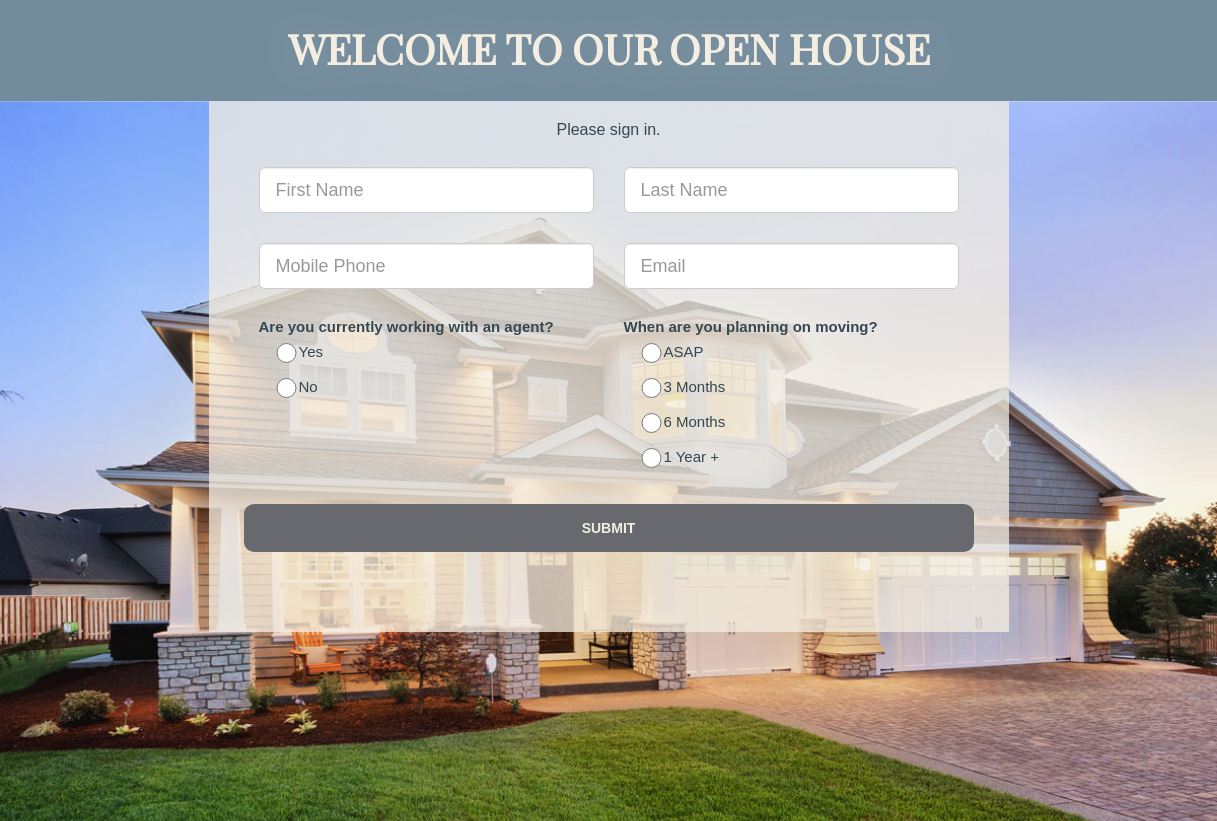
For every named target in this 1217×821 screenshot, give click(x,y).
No (298, 388)
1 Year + (681, 458)
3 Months (685, 388)
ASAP (674, 353)
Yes (301, 353)
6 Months (685, 423)
